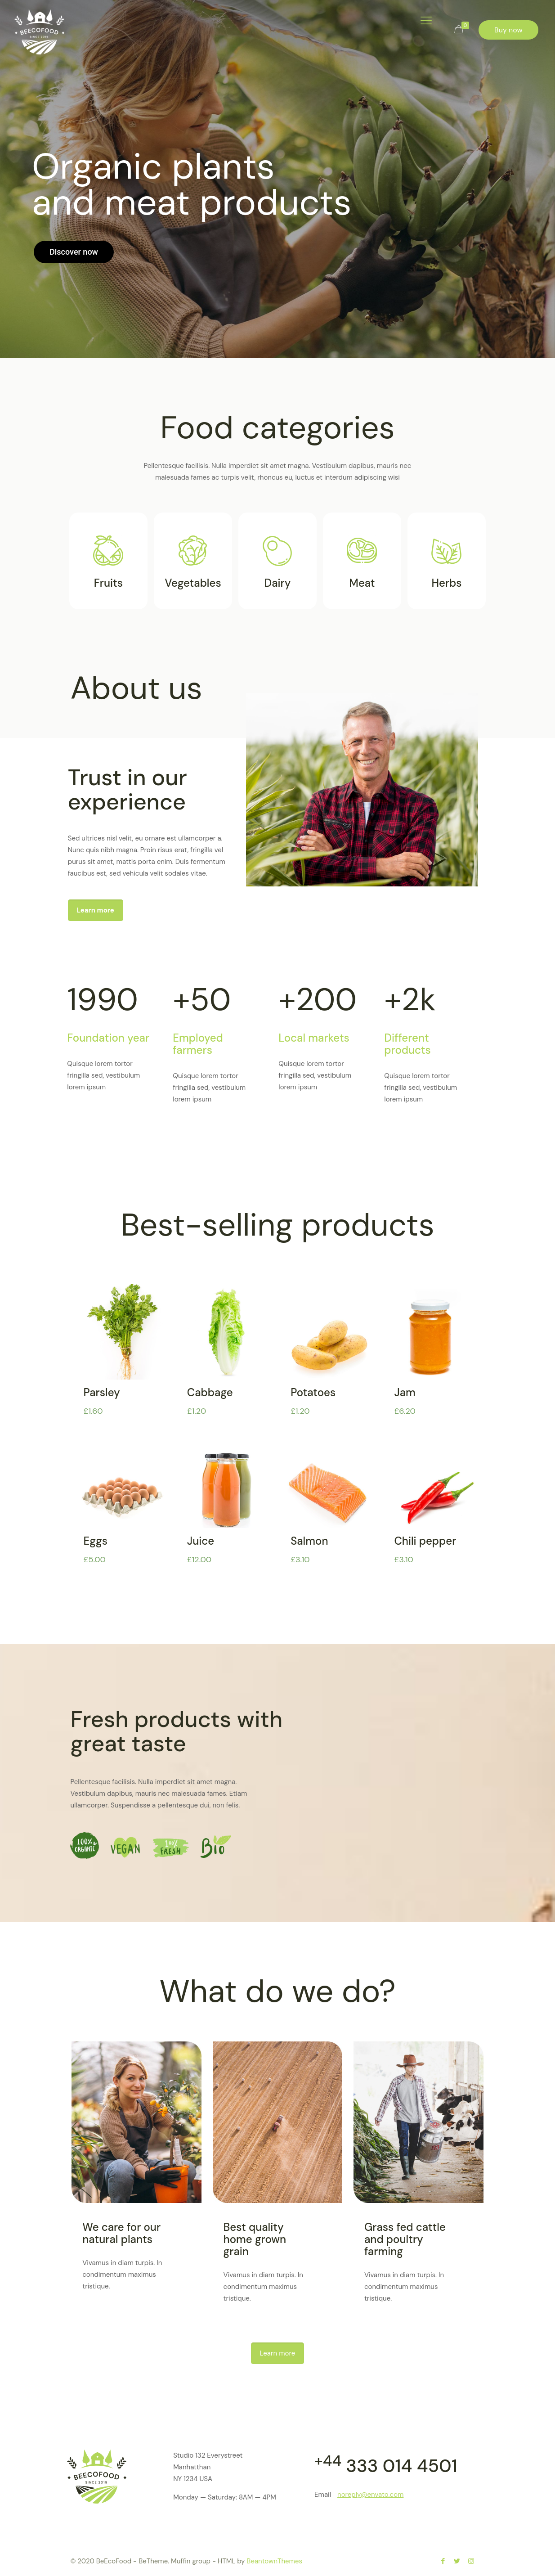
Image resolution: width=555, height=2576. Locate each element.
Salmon (309, 1541)
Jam (404, 1392)
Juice (200, 1541)
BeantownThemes (274, 2561)
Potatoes (313, 1392)
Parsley (102, 1392)
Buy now (508, 30)
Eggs (95, 1541)
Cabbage (210, 1392)
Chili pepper (425, 1541)
